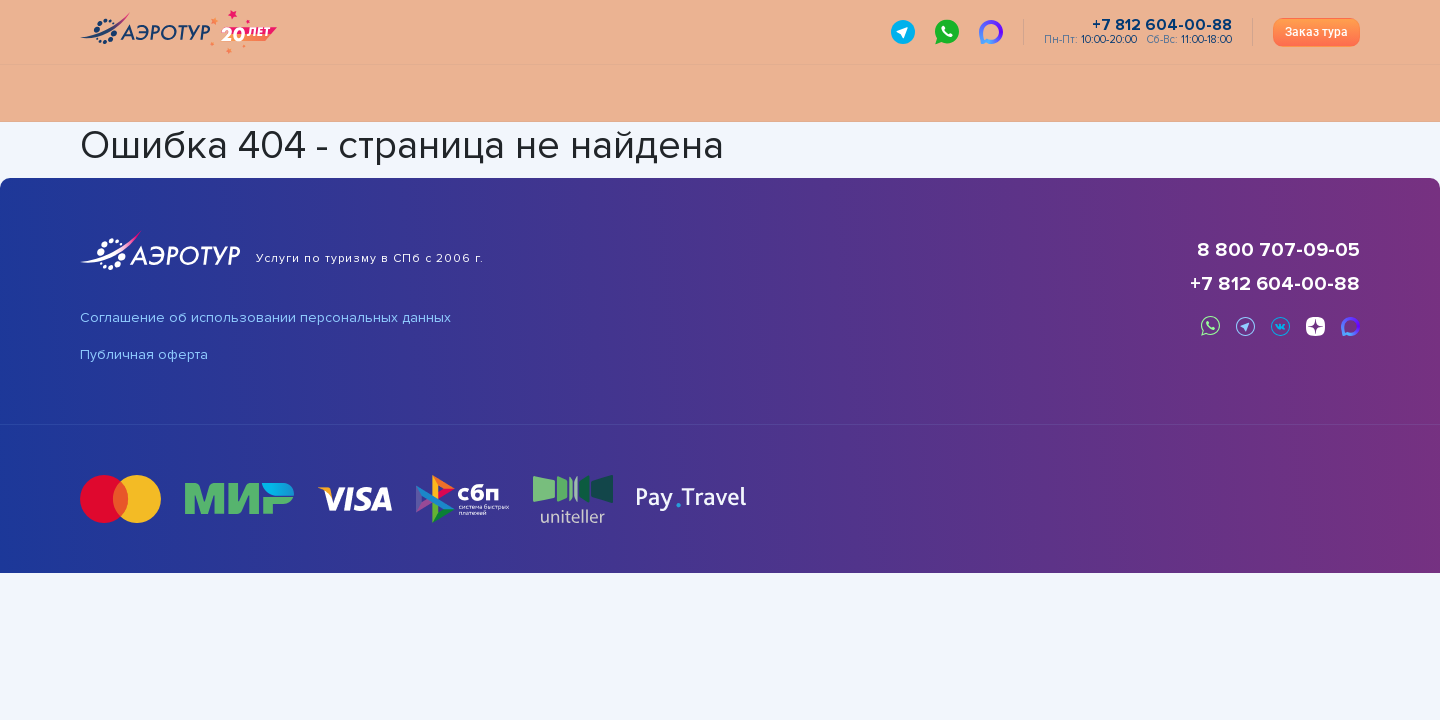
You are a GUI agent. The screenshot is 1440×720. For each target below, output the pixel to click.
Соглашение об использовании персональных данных (265, 318)
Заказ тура (1316, 32)
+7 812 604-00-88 (1275, 284)
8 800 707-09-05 (1278, 250)
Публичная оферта (144, 355)
